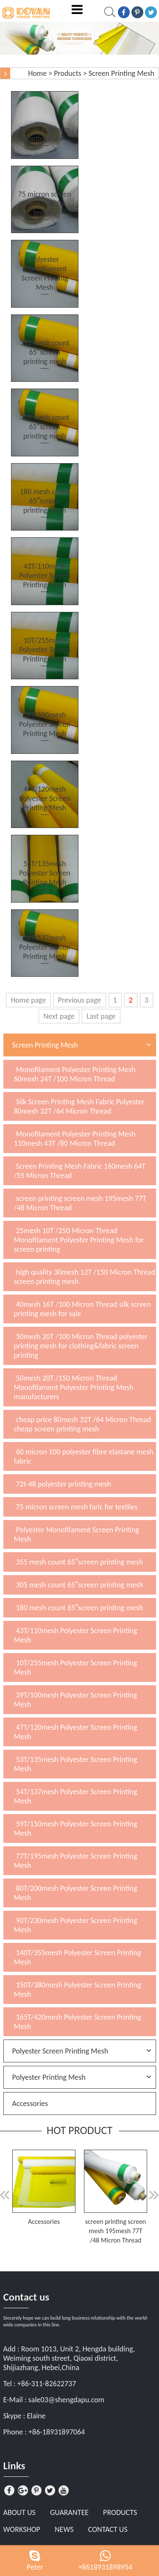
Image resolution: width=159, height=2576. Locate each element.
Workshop (21, 2529)
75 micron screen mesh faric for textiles (77, 1507)
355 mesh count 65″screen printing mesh (79, 1562)
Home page (28, 1000)
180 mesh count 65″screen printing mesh (79, 1607)
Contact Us (108, 2529)
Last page (100, 1016)
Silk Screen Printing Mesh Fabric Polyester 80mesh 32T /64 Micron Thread (79, 1106)
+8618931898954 (105, 2567)
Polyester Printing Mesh (49, 2077)
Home (37, 73)
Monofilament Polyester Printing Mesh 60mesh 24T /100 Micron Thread (75, 1074)
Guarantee (69, 2512)
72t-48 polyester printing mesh (64, 1484)
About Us (19, 2512)
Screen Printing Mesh (121, 73)
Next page (59, 1016)
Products (67, 73)
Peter (35, 2567)
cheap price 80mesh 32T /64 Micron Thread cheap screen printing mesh (82, 1424)
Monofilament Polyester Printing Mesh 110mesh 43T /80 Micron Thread (75, 1138)
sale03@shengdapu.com (66, 2399)
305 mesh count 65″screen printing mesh (79, 1585)
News (64, 2529)
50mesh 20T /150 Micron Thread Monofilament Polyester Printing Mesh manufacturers (74, 1387)
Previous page (79, 1000)
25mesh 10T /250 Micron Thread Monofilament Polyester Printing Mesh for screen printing (79, 1240)
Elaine (36, 2415)
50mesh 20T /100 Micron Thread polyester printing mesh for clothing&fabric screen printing (81, 1346)
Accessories (30, 2103)
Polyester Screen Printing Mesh (60, 2051)
